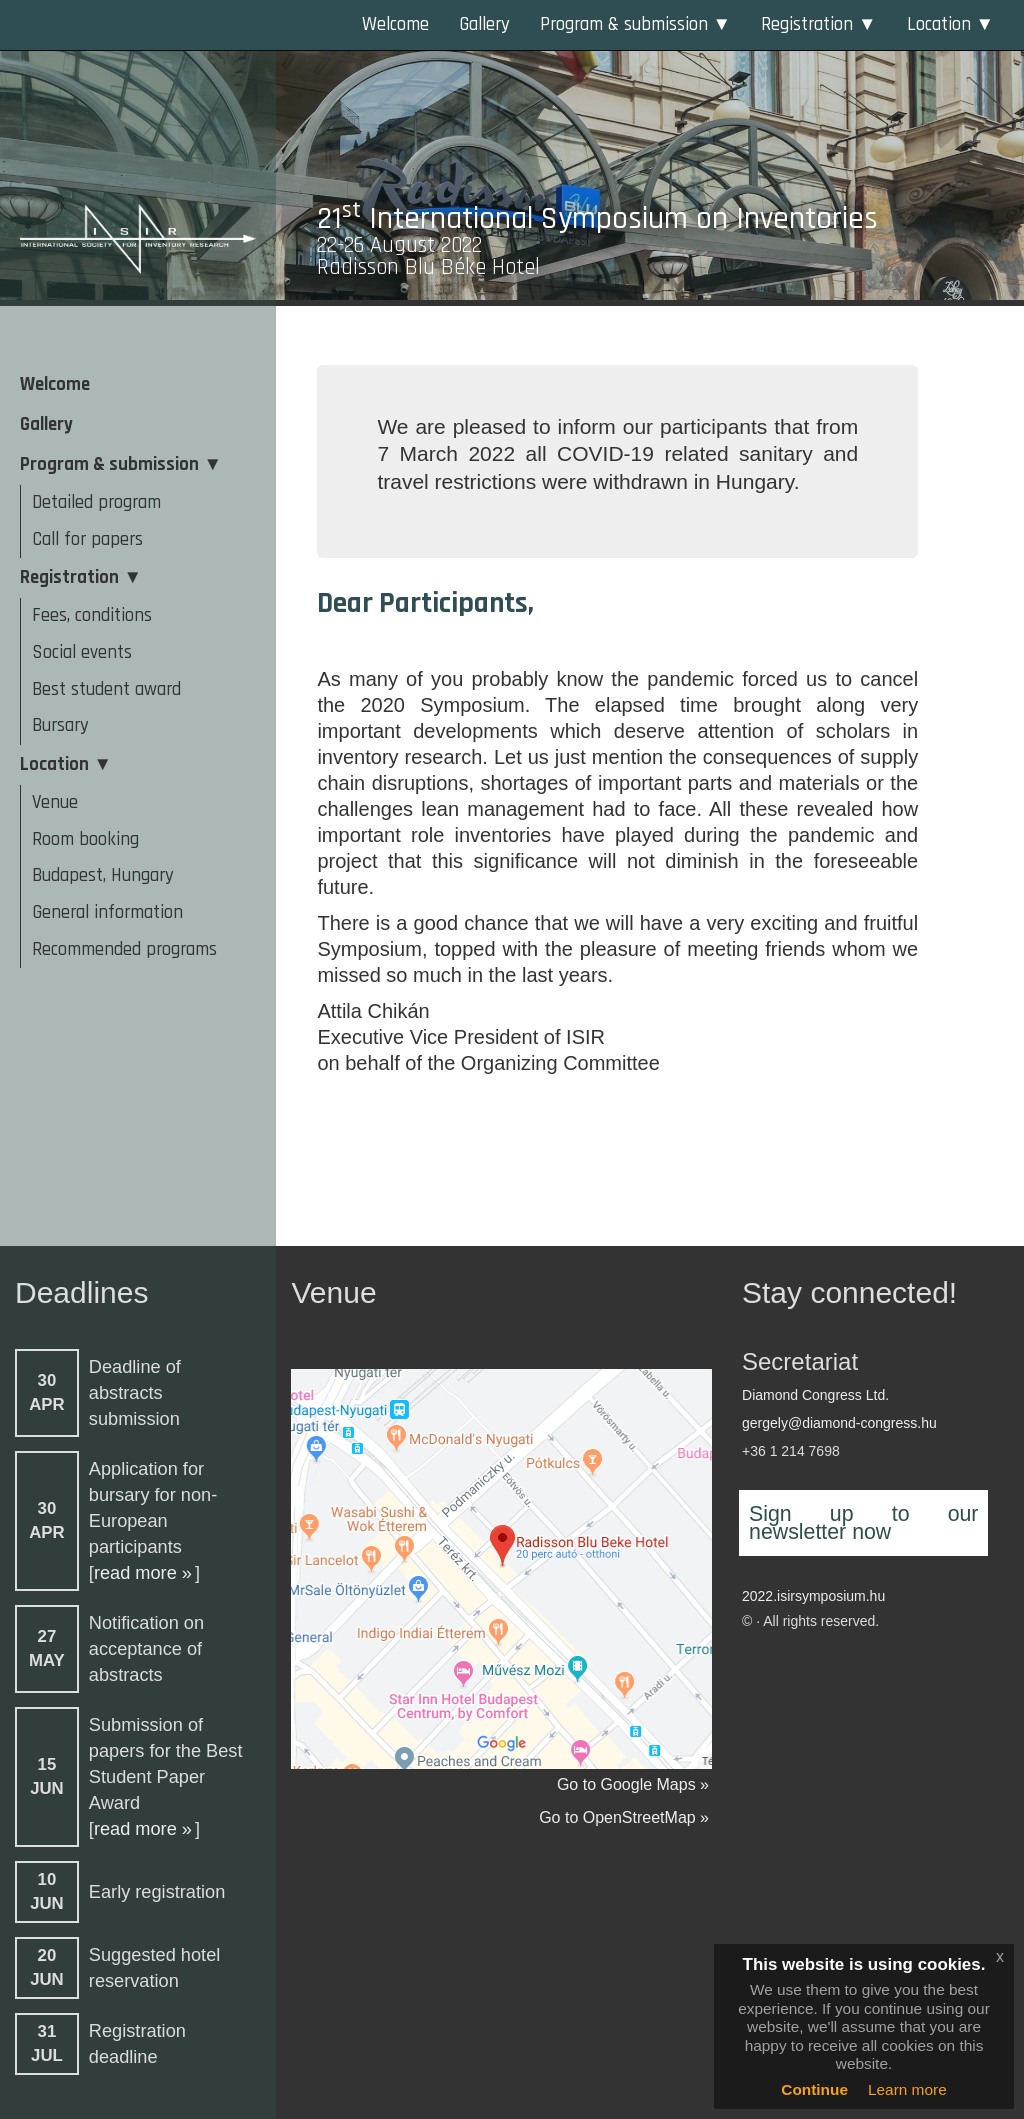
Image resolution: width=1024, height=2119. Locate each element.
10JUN (47, 1891)
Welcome (395, 24)
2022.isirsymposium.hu (813, 1596)
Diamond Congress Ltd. (815, 1395)
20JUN (47, 1967)
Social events (82, 652)
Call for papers (87, 539)
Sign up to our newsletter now (863, 1523)
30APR (46, 1392)
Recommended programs (124, 949)
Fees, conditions (92, 615)
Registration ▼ (818, 24)
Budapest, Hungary (103, 875)
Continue (814, 2089)
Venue (55, 802)
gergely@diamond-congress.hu (839, 1423)
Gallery (484, 24)
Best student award (106, 689)
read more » (143, 1573)
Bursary (60, 725)
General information (107, 912)
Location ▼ (950, 24)
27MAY (47, 1648)
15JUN (47, 1776)
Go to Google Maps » (633, 1784)
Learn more (907, 2089)
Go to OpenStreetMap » (624, 1817)
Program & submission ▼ (635, 24)
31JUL (47, 2043)
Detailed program (96, 502)
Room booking (85, 839)
